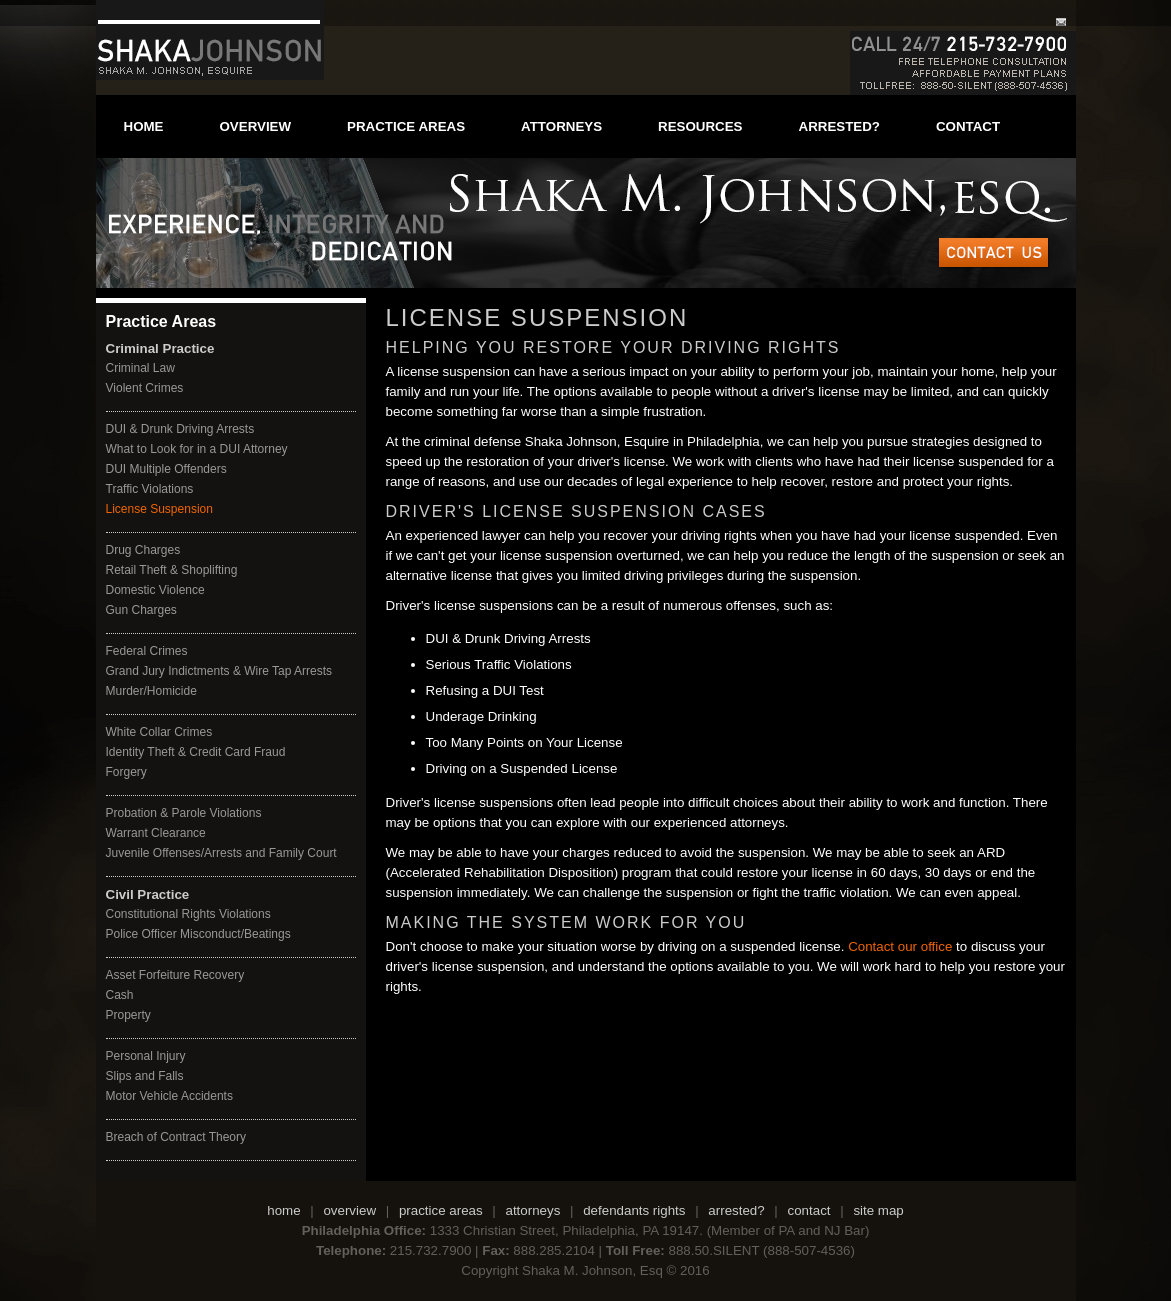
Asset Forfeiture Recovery (175, 975)
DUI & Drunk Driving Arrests (180, 429)
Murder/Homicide (151, 691)
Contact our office (898, 946)
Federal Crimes (147, 651)
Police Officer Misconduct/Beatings (198, 934)
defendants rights (634, 1210)
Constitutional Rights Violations (188, 914)
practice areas (406, 126)
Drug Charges (143, 550)
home (144, 126)
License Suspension (159, 509)
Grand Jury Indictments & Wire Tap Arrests (219, 671)
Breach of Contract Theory (176, 1137)
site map (878, 1210)
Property (128, 1015)
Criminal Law (140, 368)
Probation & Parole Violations (184, 813)
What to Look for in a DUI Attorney (197, 449)
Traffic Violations (150, 489)
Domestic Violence (155, 590)
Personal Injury (146, 1056)
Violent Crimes (145, 388)
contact (968, 126)
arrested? (839, 126)
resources (700, 126)
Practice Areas (161, 321)
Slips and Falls (145, 1076)
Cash (120, 995)
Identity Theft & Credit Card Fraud (196, 752)
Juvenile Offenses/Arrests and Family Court (221, 853)
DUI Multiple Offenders (166, 469)
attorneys (561, 126)
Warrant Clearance (156, 833)
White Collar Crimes (159, 732)
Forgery (126, 772)
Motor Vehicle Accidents (169, 1096)
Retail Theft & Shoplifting (172, 570)
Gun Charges (141, 610)
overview (256, 126)
